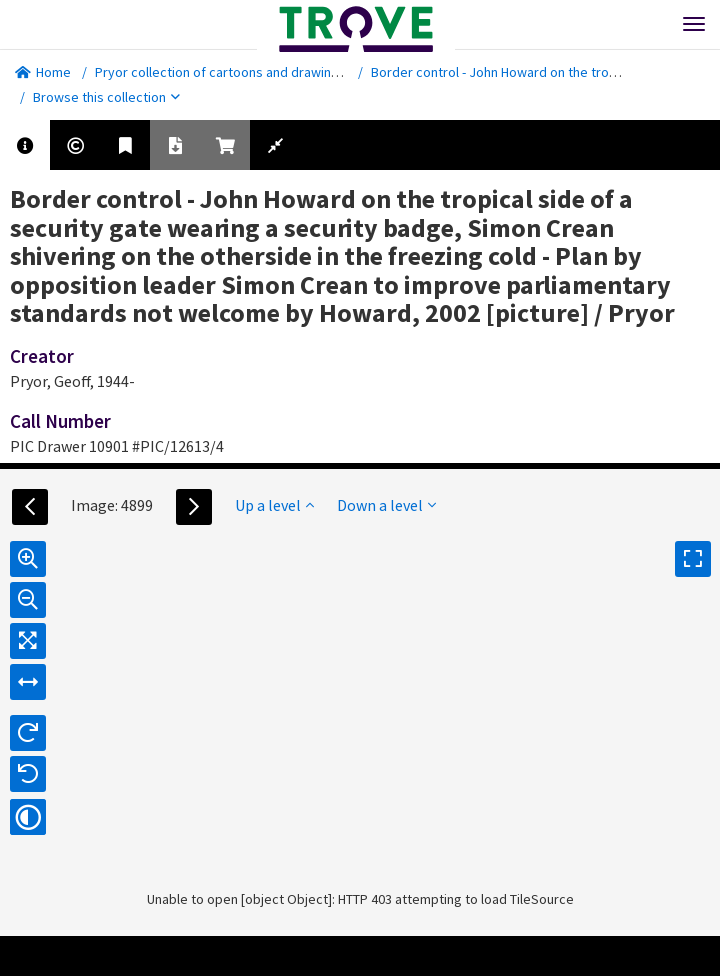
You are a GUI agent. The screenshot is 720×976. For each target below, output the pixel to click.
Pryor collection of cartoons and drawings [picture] (247, 72)
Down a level (386, 505)
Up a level (274, 505)
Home (43, 72)
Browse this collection (106, 97)
